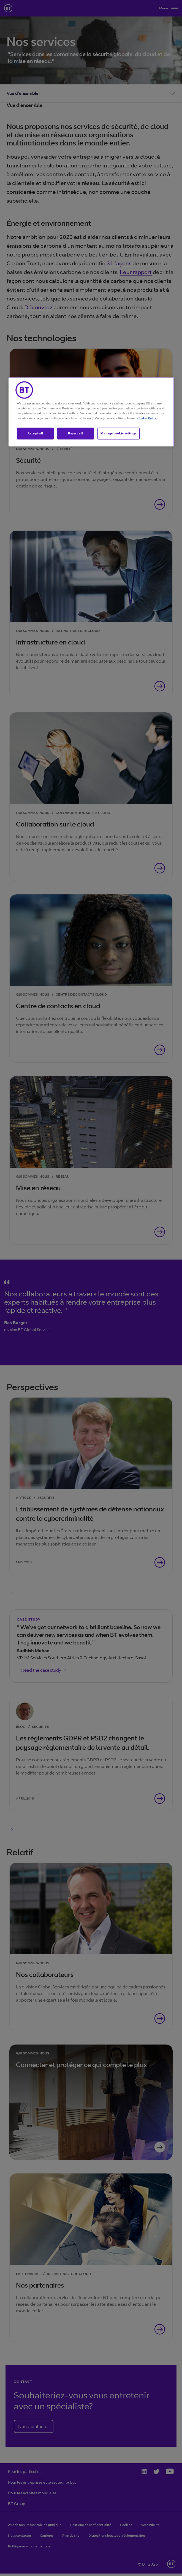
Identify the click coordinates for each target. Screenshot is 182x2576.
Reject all (75, 434)
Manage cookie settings (118, 434)
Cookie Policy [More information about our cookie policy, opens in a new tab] (147, 418)
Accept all (35, 434)
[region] (91, 412)
